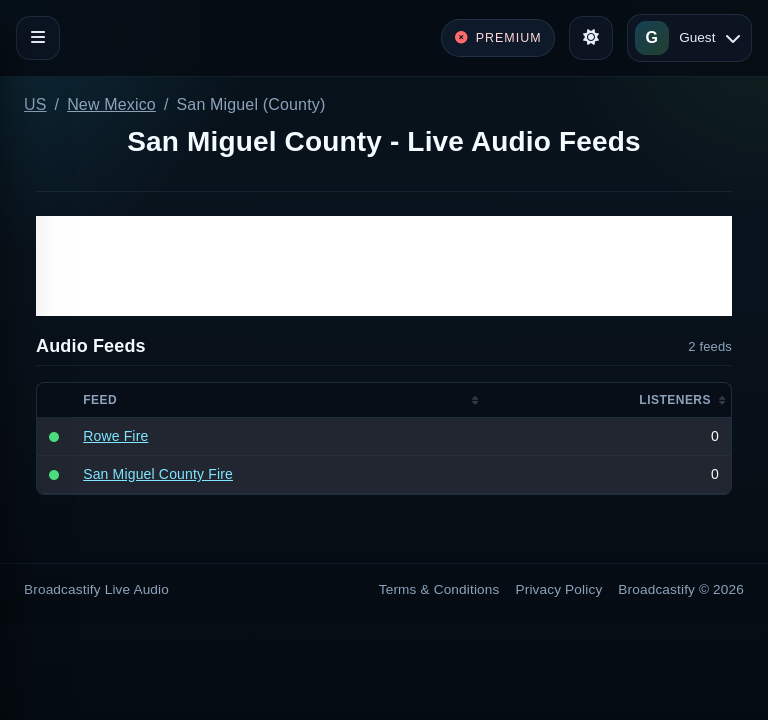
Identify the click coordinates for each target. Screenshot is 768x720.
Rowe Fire (115, 436)
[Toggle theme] (591, 38)
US (35, 104)
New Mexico (111, 104)
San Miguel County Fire (158, 474)
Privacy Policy (559, 589)
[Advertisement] (384, 266)
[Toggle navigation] (38, 38)
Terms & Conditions (439, 589)
